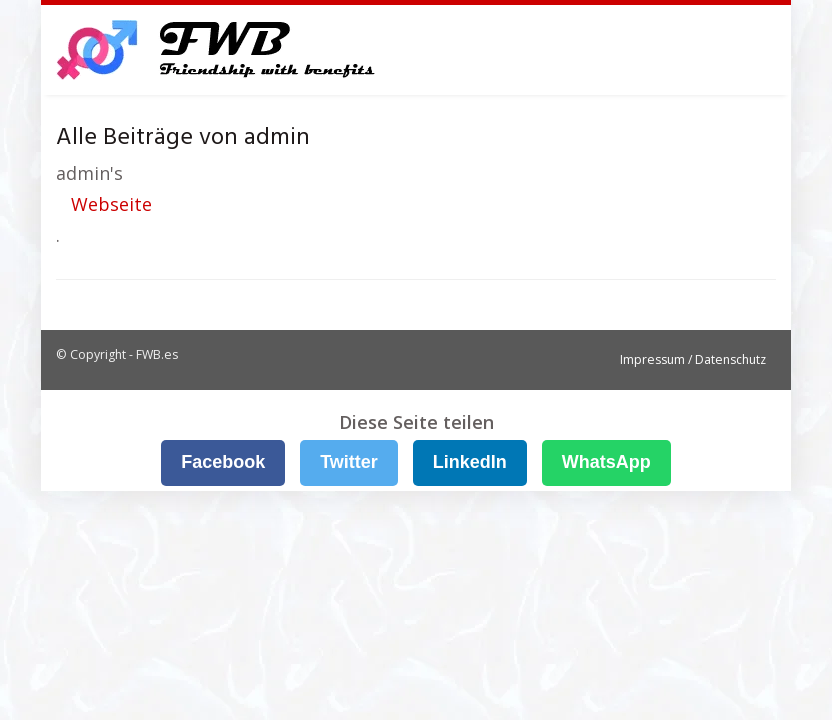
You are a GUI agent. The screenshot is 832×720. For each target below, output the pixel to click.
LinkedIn (470, 462)
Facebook (223, 462)
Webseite (111, 204)
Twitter (349, 462)
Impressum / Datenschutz (693, 359)
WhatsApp (606, 462)
